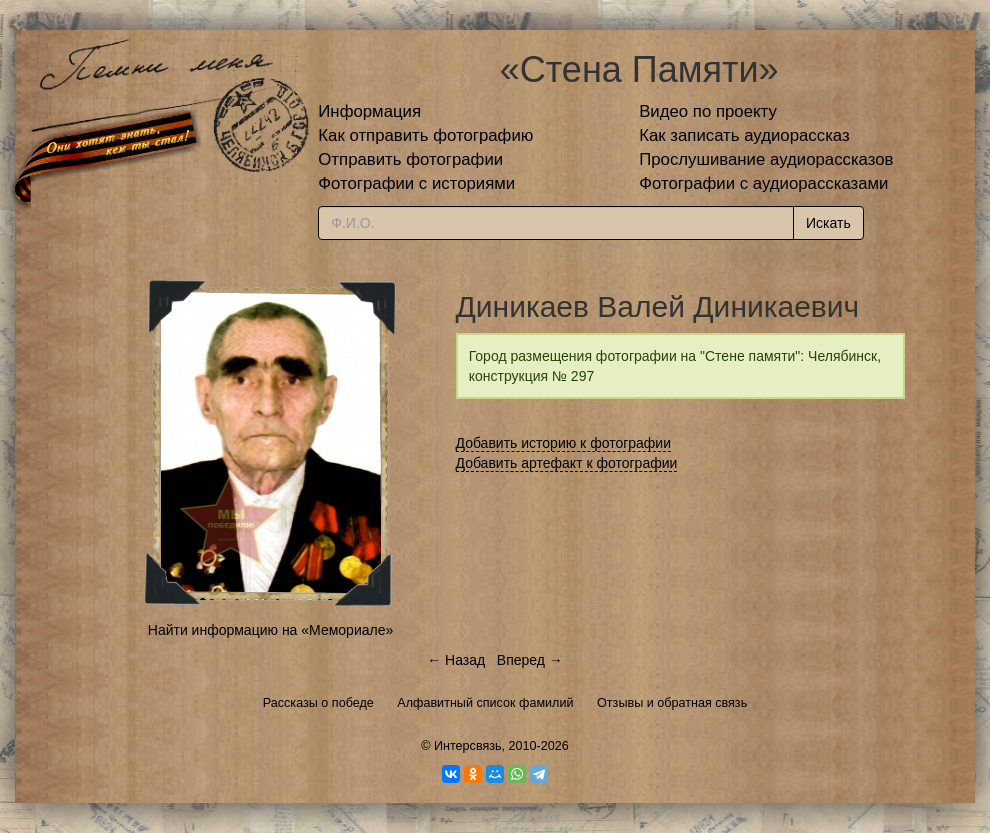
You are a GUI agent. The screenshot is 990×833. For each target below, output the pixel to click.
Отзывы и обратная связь (672, 703)
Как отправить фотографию (425, 135)
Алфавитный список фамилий (485, 703)
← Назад (456, 660)
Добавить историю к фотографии (564, 443)
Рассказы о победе (318, 703)
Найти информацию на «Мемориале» (270, 630)
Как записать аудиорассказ (744, 135)
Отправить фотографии (410, 159)
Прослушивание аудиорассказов (766, 159)
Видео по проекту (708, 111)
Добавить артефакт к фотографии (567, 463)
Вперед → (530, 660)
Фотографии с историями (416, 183)
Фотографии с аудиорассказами (763, 183)
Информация (369, 111)
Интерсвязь (468, 746)
